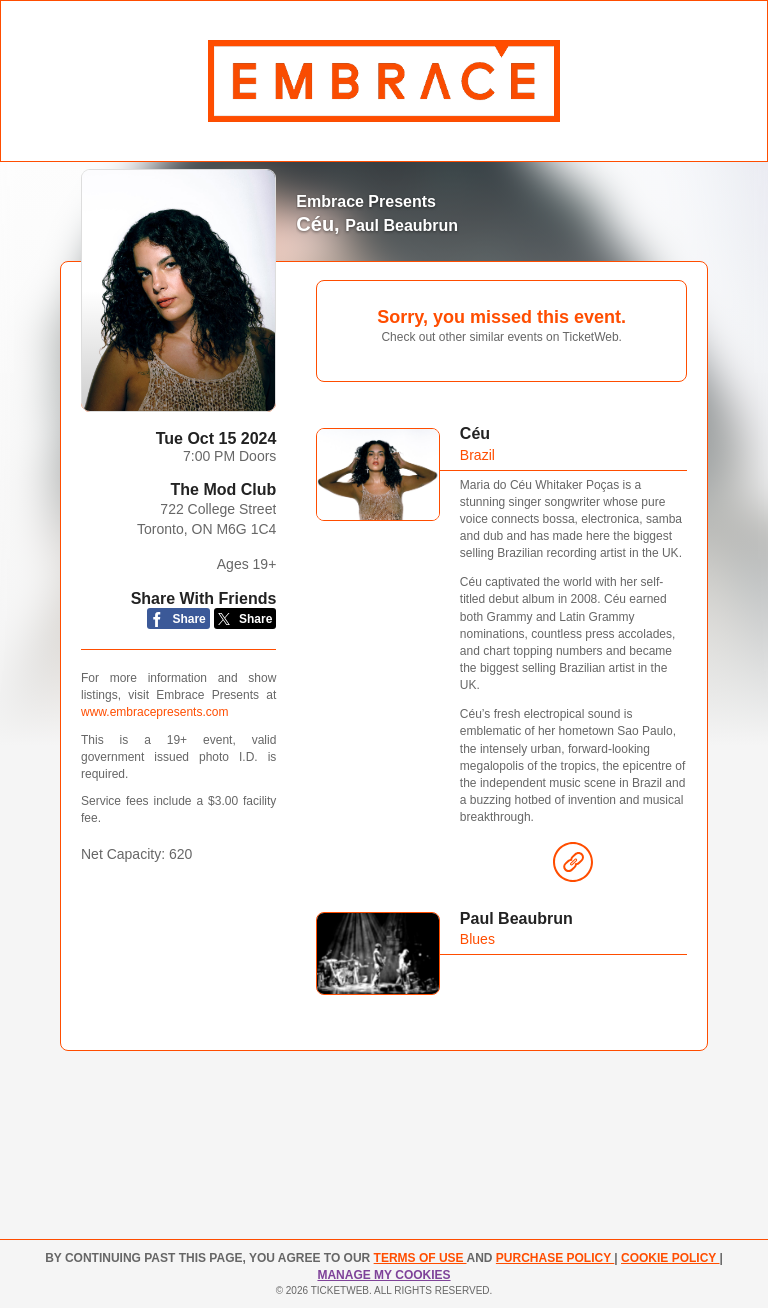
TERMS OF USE (420, 1258)
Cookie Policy (670, 1258)
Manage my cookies (383, 1275)
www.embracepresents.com (154, 712)
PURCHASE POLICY (555, 1258)
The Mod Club (224, 489)
